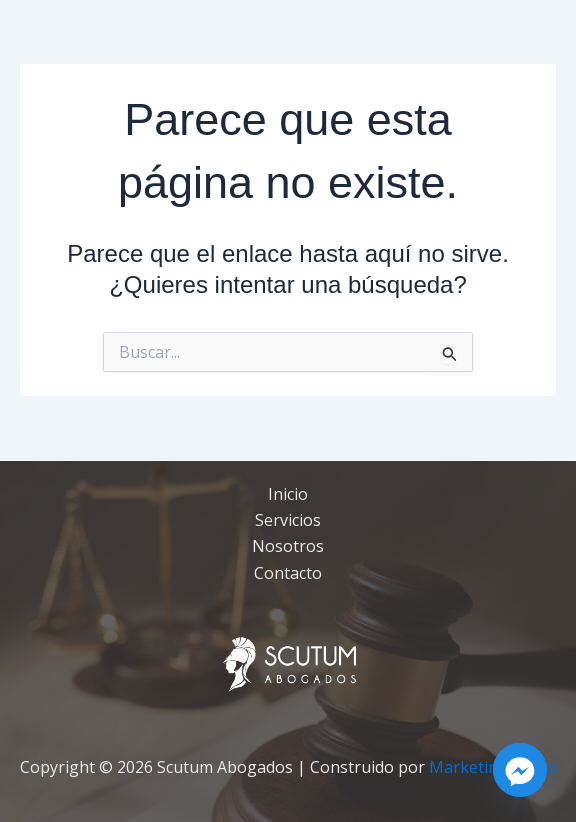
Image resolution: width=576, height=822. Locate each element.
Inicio (288, 494)
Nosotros (288, 546)
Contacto (288, 573)
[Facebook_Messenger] (520, 770)
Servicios (288, 520)
